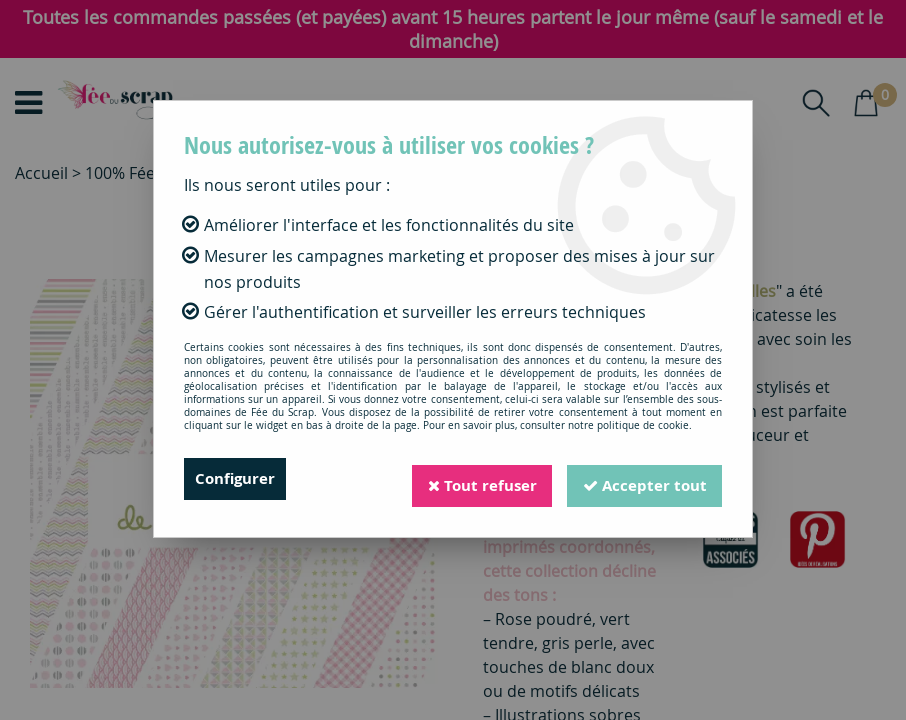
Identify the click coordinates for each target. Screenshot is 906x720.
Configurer (237, 479)
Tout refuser (474, 479)
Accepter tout (642, 479)
